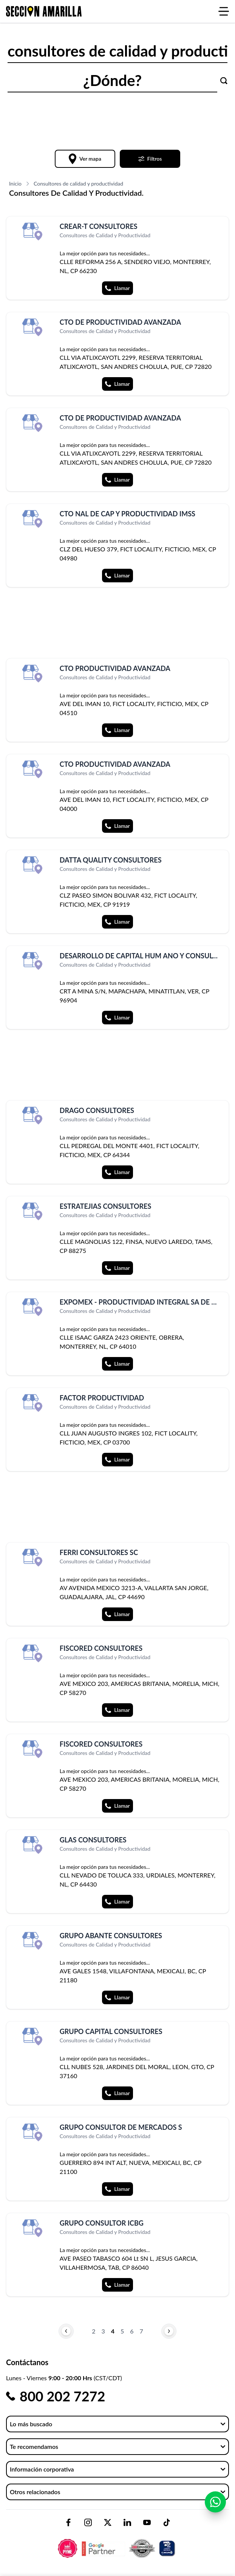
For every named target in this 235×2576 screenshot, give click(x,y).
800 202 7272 (62, 2396)
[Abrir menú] (223, 11)
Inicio (15, 183)
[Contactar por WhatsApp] (215, 2504)
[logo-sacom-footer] (117, 2542)
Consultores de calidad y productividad (78, 183)
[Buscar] (223, 80)
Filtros (150, 158)
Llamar (117, 288)
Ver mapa (85, 159)
